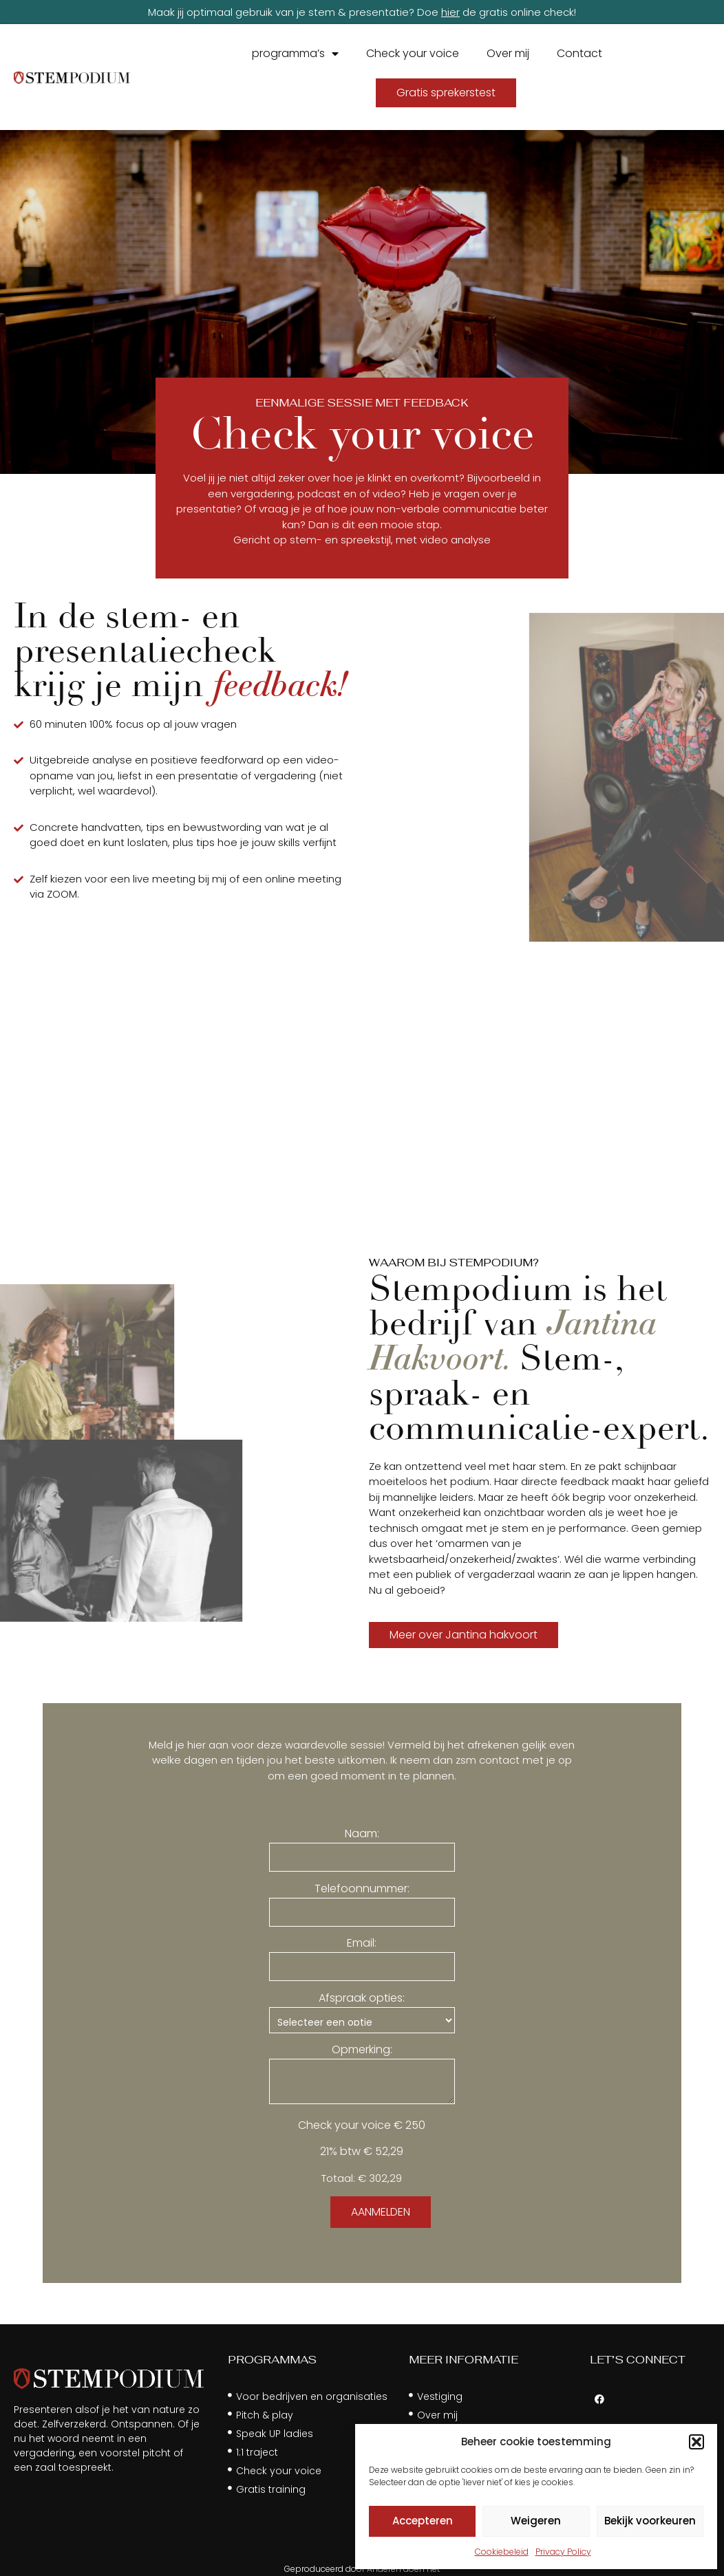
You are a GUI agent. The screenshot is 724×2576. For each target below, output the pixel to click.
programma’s (295, 53)
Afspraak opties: (362, 1998)
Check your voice (412, 53)
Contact (579, 53)
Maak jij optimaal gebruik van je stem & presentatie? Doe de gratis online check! (362, 12)
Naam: (362, 1833)
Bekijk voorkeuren (650, 2520)
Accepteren (422, 2520)
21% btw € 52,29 (361, 2151)
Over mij (508, 53)
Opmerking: (362, 2049)
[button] (696, 2442)
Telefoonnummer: (362, 1888)
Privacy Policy (563, 2551)
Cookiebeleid (502, 2551)
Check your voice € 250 (361, 2125)
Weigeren (536, 2520)
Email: (361, 1943)
